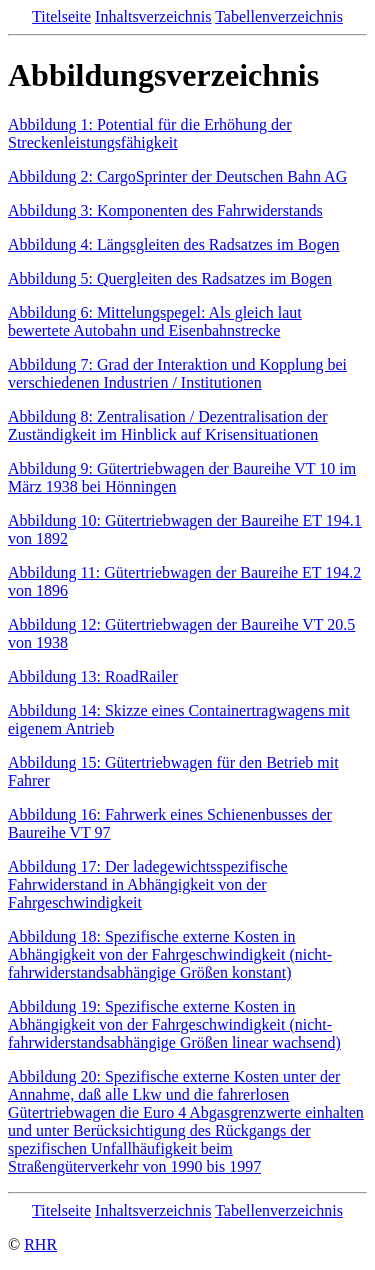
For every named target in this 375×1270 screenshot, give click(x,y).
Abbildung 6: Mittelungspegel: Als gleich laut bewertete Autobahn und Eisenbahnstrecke (155, 321)
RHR (40, 1244)
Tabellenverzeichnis (279, 16)
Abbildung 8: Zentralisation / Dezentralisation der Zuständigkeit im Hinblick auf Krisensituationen (167, 425)
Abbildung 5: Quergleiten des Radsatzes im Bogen (170, 278)
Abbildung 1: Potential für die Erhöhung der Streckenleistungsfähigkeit (150, 133)
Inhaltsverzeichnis (153, 16)
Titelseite (61, 16)
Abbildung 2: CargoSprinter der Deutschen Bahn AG (177, 176)
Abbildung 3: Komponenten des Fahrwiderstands (165, 210)
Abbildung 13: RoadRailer (93, 676)
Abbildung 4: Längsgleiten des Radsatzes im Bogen (174, 244)
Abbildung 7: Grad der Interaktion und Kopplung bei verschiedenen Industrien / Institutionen (177, 373)
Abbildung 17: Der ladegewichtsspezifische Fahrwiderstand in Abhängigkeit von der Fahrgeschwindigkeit (147, 884)
